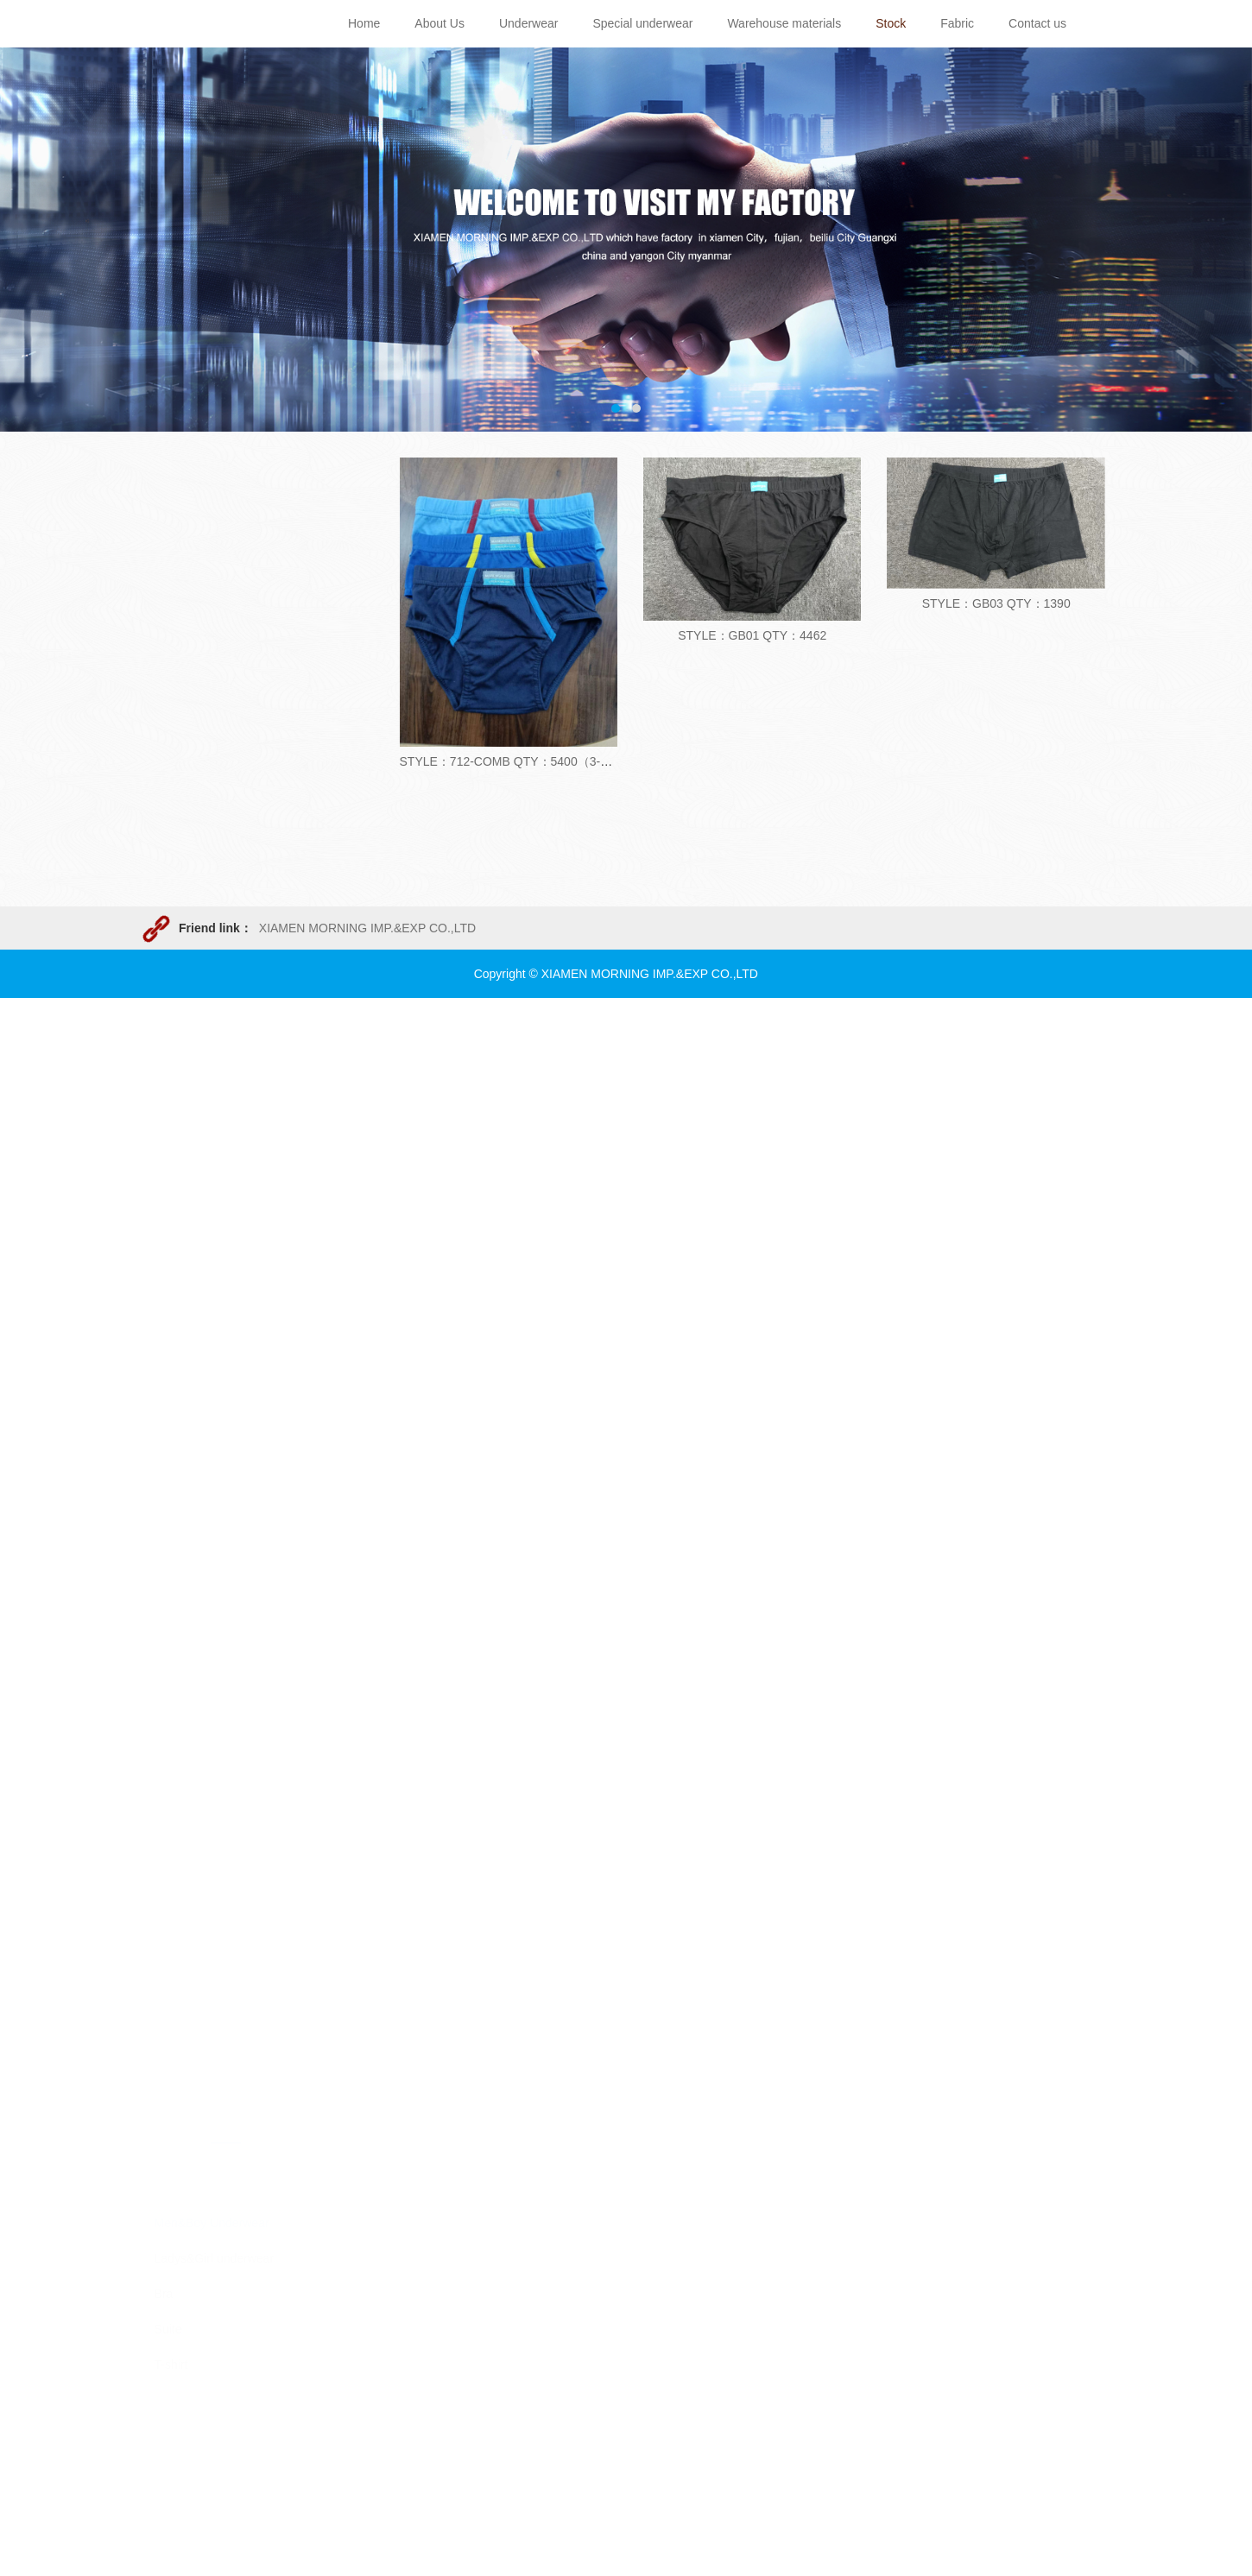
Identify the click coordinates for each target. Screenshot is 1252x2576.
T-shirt (171, 1287)
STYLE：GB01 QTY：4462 (752, 635)
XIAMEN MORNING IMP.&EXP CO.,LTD (367, 928)
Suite (168, 1252)
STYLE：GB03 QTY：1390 (996, 603)
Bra (164, 1216)
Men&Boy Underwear (212, 1145)
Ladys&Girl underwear (215, 1181)
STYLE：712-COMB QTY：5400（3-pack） (519, 761)
